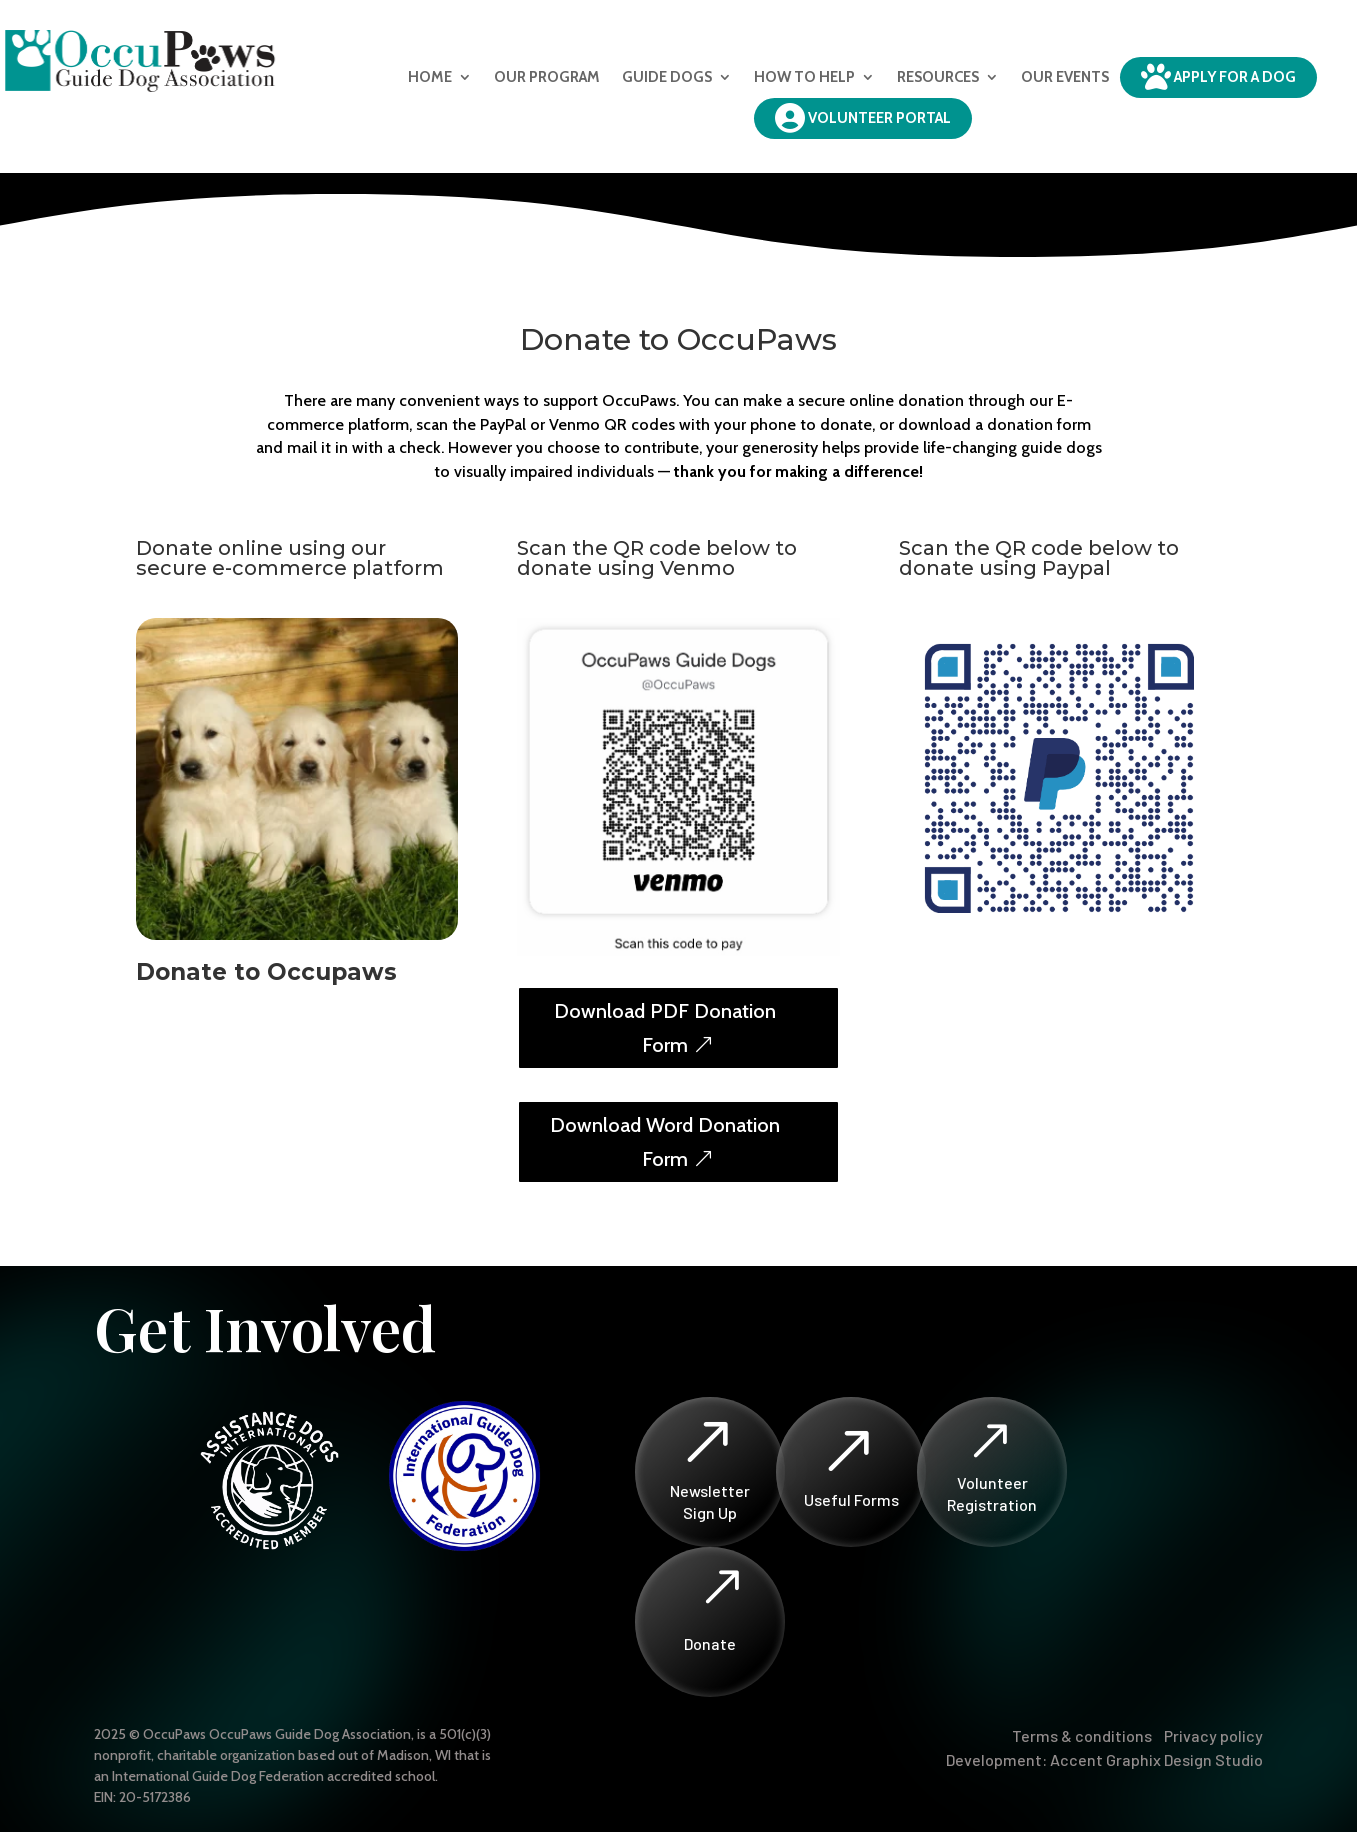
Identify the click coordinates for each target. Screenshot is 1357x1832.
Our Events (1065, 77)
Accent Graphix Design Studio (1156, 1759)
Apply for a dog (1218, 77)
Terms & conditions (1082, 1735)
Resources (938, 77)
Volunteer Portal (863, 118)
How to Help (804, 77)
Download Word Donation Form (665, 1142)
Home (430, 77)
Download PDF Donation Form (665, 1028)
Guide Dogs (667, 77)
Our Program (547, 77)
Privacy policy (1213, 1735)
